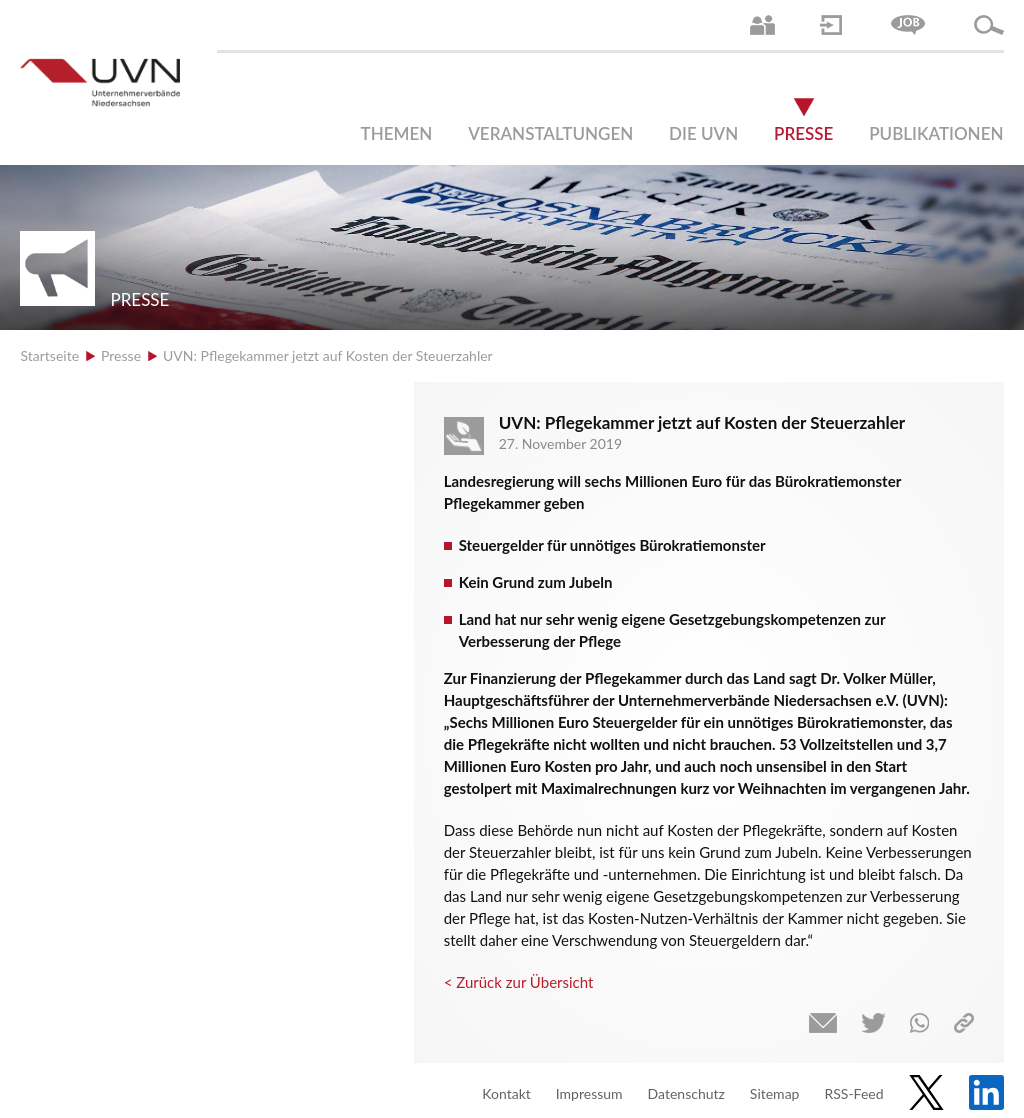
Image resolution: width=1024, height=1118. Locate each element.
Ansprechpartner (762, 25)
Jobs (908, 25)
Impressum (589, 1093)
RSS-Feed (853, 1093)
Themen (397, 133)
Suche (989, 25)
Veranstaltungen (550, 133)
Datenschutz (686, 1093)
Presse (803, 133)
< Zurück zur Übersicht (519, 982)
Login (831, 25)
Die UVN (703, 133)
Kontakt (506, 1093)
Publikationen (936, 133)
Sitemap (775, 1093)
